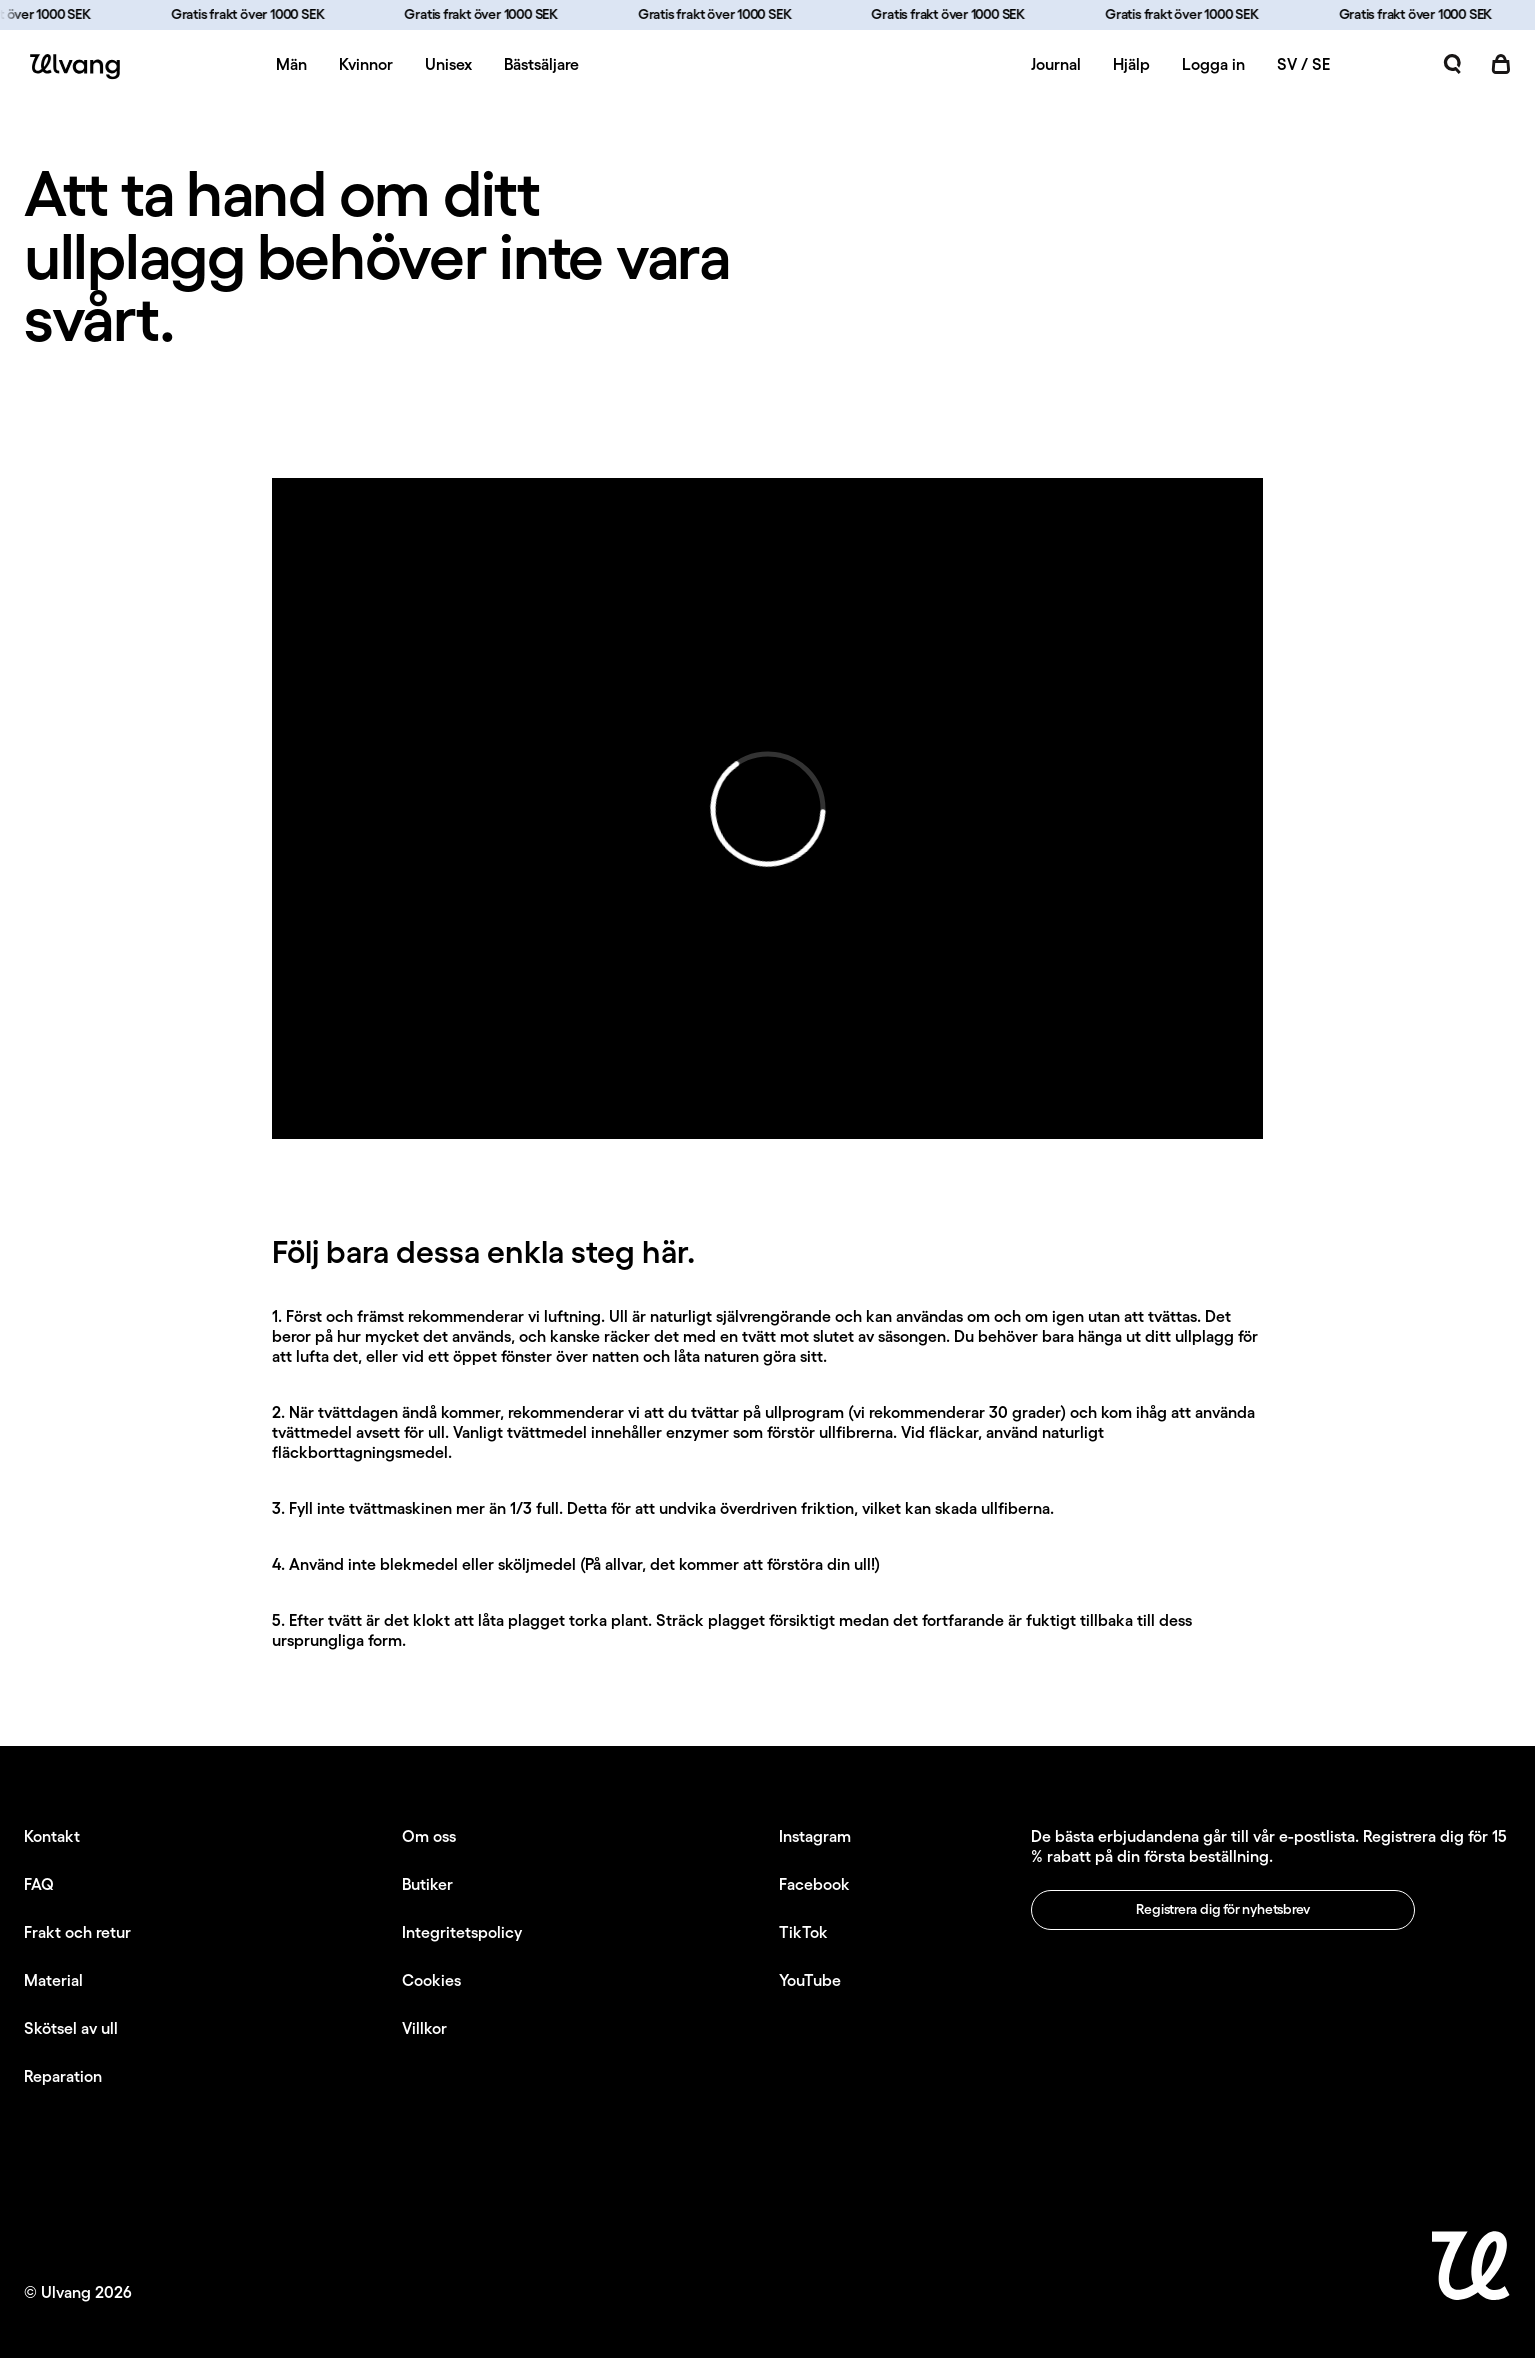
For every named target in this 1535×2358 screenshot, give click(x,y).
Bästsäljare (541, 64)
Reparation (63, 2076)
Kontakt (52, 1836)
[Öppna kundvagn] (1501, 64)
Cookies (431, 1980)
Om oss (429, 1836)
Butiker (427, 1884)
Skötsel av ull (71, 2028)
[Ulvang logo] (72, 66)
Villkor (424, 2028)
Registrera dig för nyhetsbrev (1223, 1909)
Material (53, 1980)
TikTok (803, 1932)
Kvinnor (366, 64)
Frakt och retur (77, 1932)
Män (291, 64)
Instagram (815, 1836)
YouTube (810, 1980)
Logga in (1213, 64)
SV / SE (1303, 64)
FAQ (39, 1884)
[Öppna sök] (1453, 64)
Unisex (448, 64)
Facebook (814, 1884)
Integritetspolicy (462, 1932)
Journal (1056, 64)
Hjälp (1131, 64)
